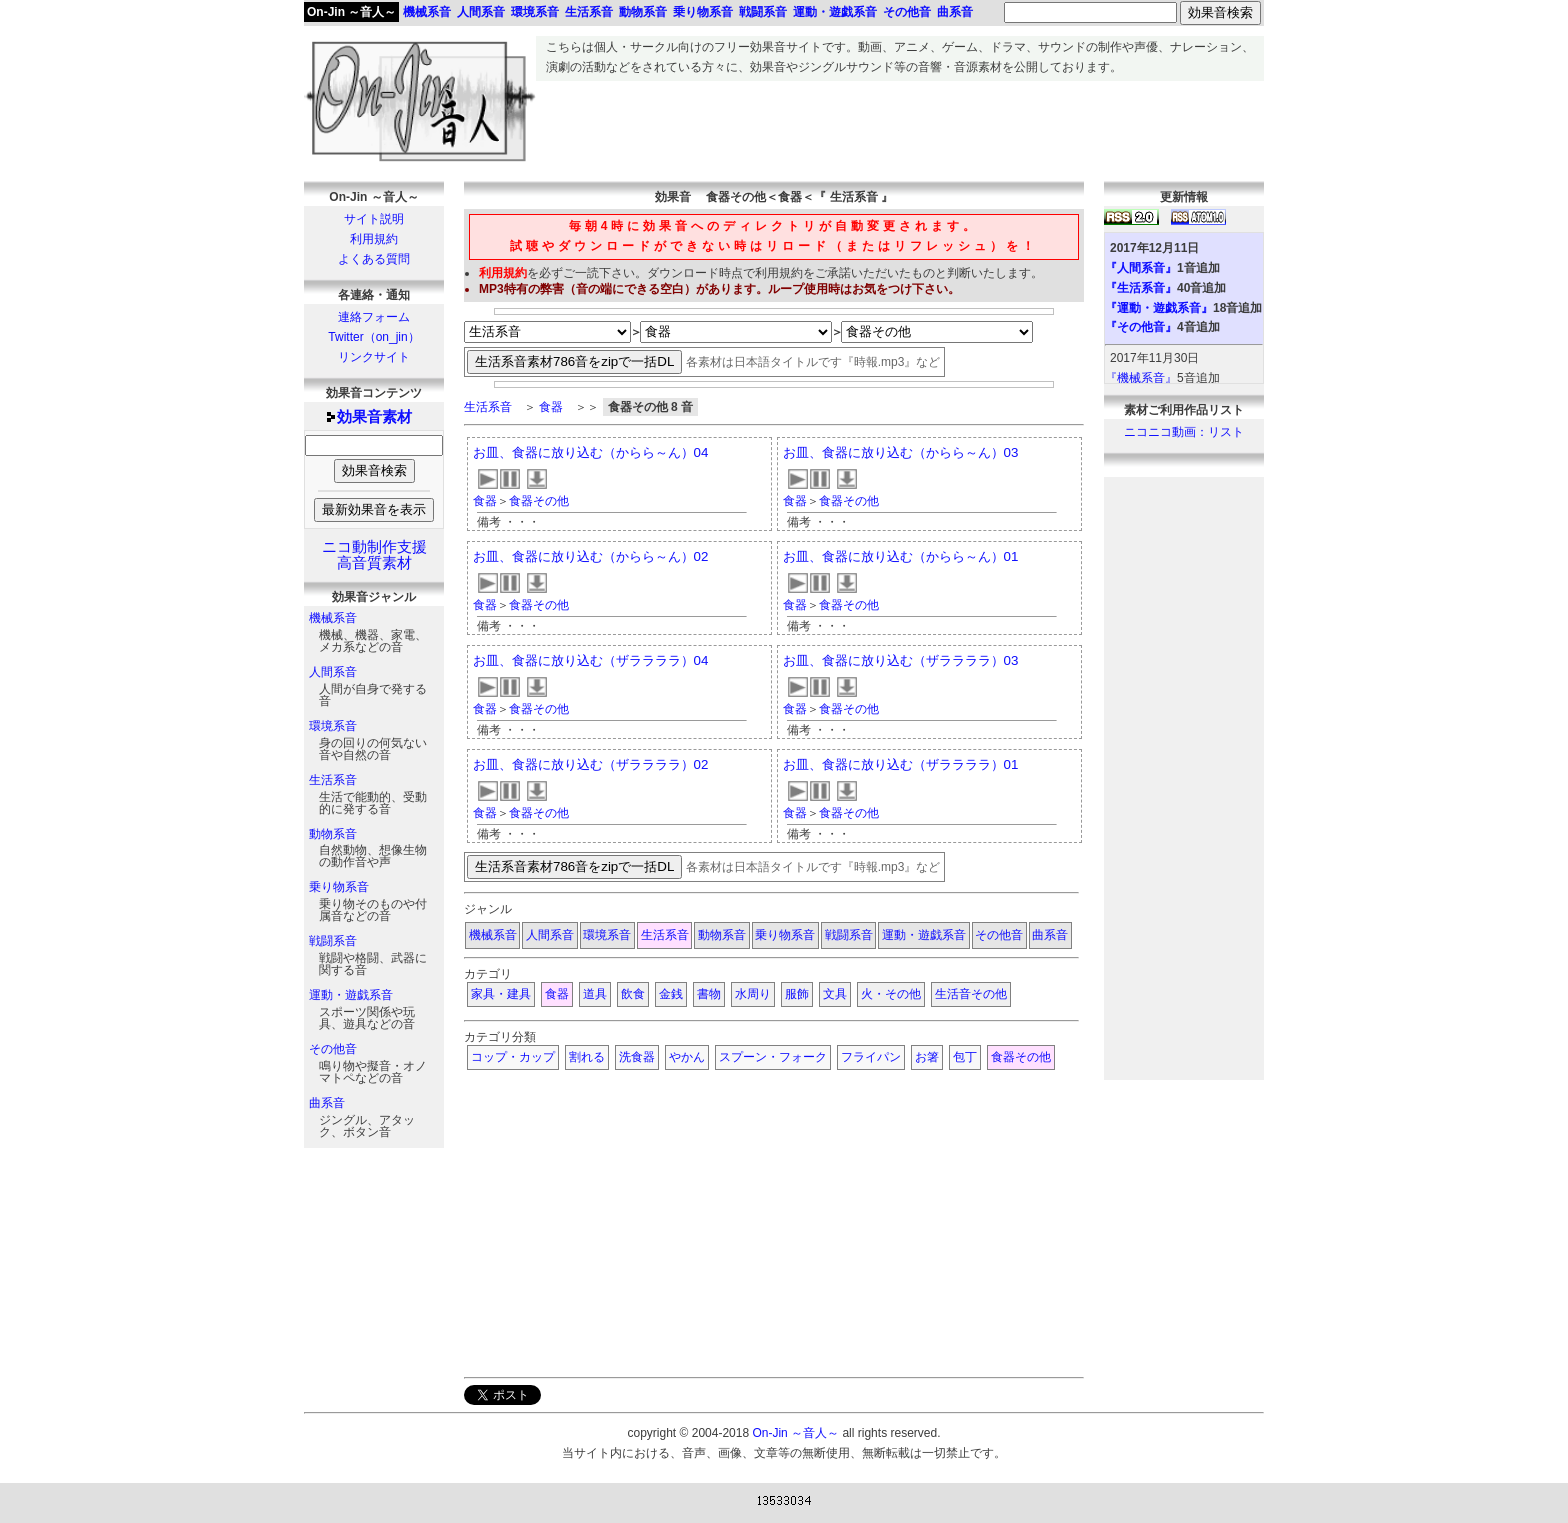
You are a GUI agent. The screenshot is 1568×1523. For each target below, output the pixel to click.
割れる (587, 1057)
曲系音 (327, 1103)
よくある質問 (374, 259)
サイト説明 (374, 219)
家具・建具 (501, 994)
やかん (687, 1057)
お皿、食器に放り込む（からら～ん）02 (591, 556)
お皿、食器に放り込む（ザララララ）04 (591, 660)
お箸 (927, 1057)
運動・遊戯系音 (351, 995)
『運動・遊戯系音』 (1159, 308)
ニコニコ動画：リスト (1184, 432)
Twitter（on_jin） (373, 337)
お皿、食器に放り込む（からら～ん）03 (901, 452)
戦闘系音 (333, 941)
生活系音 (333, 780)
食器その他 (539, 501)
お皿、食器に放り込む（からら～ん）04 (591, 452)
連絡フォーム (374, 317)
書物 (709, 994)
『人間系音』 (1141, 268)
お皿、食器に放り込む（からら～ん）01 (901, 556)
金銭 (671, 994)
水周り (753, 994)
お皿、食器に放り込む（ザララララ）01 (901, 764)
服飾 (797, 994)
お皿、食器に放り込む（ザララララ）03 (901, 660)
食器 (551, 407)
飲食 (633, 994)
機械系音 (333, 618)
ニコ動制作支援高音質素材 (374, 555)
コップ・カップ (513, 1057)
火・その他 (891, 994)
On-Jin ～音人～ (351, 12)
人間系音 (333, 672)
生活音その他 (971, 994)
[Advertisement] (900, 126)
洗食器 (637, 1057)
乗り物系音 (339, 887)
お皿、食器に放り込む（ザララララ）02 (591, 764)
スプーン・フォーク (773, 1057)
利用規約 (374, 239)
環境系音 (333, 726)
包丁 (965, 1057)
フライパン (871, 1057)
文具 (835, 994)
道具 (595, 994)
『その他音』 (1141, 327)
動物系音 (333, 834)
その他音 (333, 1049)
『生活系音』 (1141, 288)
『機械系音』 (1141, 378)
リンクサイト (374, 357)
